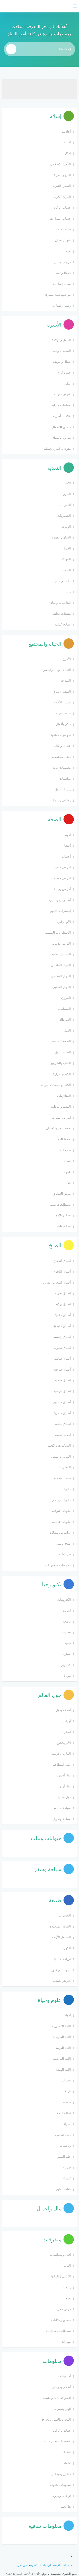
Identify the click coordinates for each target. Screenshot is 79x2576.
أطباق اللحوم (62, 1271)
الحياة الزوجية (62, 350)
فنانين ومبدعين (61, 2474)
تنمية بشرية (63, 713)
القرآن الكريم (62, 196)
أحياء (68, 2015)
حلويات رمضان (61, 1500)
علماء (67, 2463)
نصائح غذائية (63, 624)
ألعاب (67, 2265)
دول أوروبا (64, 1786)
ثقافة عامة (64, 2113)
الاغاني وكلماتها (61, 2276)
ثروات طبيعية (62, 1959)
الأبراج (67, 659)
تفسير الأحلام (62, 702)
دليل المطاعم (62, 1764)
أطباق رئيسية (62, 1336)
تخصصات (65, 2102)
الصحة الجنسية (61, 1041)
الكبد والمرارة (62, 1074)
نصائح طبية (63, 1226)
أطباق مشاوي (62, 1402)
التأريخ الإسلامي (60, 164)
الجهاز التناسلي (61, 965)
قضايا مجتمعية (61, 757)
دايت (68, 592)
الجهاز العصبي (61, 987)
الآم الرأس (64, 921)
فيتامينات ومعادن (59, 602)
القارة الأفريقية (61, 1753)
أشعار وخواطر (62, 2387)
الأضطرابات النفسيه (58, 932)
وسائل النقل (63, 789)
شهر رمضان (63, 240)
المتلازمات (64, 1095)
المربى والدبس (61, 1456)
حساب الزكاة (62, 207)
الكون (67, 1948)
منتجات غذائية (62, 613)
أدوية (68, 834)
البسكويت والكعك (59, 1445)
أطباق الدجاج (62, 1260)
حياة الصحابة (62, 229)
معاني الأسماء (62, 437)
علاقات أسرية (62, 416)
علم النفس (63, 2156)
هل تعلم (66, 2506)
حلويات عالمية (61, 1521)
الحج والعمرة (62, 175)
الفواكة (66, 559)
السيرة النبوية (62, 186)
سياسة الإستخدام (58, 2565)
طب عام (65, 1150)
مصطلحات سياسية (58, 2331)
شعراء (67, 2452)
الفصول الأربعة (61, 1937)
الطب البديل (63, 1052)
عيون (67, 1172)
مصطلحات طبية (60, 1204)
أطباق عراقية (62, 1391)
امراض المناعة (61, 1117)
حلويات (66, 1489)
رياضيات (65, 2145)
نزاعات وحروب (61, 2495)
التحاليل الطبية (61, 954)
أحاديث (66, 131)
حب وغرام (64, 372)
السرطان (65, 1019)
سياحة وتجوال (62, 1819)
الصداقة (66, 680)
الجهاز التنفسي (61, 976)
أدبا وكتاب (64, 2376)
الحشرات (65, 1915)
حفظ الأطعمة (62, 1478)
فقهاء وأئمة (63, 273)
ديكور (67, 383)
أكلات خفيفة (63, 1434)
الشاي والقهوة (61, 537)
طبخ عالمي (63, 1543)
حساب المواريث (60, 218)
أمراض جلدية (62, 867)
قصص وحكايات (61, 2320)
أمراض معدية (62, 878)
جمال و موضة (62, 361)
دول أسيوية (63, 1775)
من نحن (22, 2565)
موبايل (66, 1675)
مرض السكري (62, 1193)
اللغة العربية (63, 2048)
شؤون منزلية (62, 394)
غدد (68, 1183)
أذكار (68, 153)
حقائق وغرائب (61, 2430)
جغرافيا (66, 2124)
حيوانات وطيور (61, 1970)
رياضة (67, 2287)
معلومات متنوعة (60, 2484)
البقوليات (65, 505)
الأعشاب (65, 483)
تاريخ (68, 2091)
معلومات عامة (61, 767)
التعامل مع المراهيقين (57, 670)
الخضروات (64, 515)
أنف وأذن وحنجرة (59, 900)
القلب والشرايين (60, 1063)
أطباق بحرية (63, 1293)
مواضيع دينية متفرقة (57, 294)
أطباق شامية (62, 1358)
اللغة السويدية (62, 2037)
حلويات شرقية (61, 1510)
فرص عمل (64, 2309)
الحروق (66, 997)
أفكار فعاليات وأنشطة (57, 2397)
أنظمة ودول (63, 1710)
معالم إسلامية (62, 284)
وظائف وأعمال (61, 800)
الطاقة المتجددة (60, 1926)
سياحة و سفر (62, 1808)
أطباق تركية (63, 1304)
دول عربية (64, 1797)
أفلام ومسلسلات (60, 2254)
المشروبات (63, 1467)
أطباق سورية (62, 1347)
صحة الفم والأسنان (58, 1128)
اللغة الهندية (63, 2069)
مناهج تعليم (63, 2189)
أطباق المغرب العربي (57, 1282)
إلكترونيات (64, 1599)
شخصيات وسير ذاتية (57, 2441)
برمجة (67, 1621)
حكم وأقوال (63, 724)
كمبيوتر (66, 1665)
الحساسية (64, 1008)
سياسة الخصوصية (37, 2565)
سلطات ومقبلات (60, 1532)
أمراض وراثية (62, 889)
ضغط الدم (64, 1139)
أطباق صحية (63, 1380)
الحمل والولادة (61, 340)
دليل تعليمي (63, 2135)
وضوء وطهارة (62, 305)
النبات (67, 570)
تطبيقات (65, 1632)
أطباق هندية (63, 1423)
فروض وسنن (62, 262)
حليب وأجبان (62, 581)
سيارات (66, 1654)
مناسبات (65, 778)
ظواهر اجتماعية (60, 735)
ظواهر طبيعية (62, 1980)
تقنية (68, 1643)
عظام (67, 1161)
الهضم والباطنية (60, 1106)
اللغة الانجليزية (61, 2026)
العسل (66, 548)
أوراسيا (66, 1721)
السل (67, 1030)
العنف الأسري (62, 691)
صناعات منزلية (61, 405)
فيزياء (67, 2167)
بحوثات (66, 2080)
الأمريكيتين (64, 1743)
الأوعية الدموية (61, 943)
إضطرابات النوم (60, 910)
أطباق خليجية (62, 1326)
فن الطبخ (65, 1554)
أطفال (66, 845)
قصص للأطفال (61, 427)
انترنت (66, 1610)
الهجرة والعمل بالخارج (56, 2419)
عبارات (66, 2298)
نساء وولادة (63, 1215)
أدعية (67, 142)
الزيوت (66, 526)
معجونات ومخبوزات (58, 1565)
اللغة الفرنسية (62, 2058)
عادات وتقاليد (62, 746)
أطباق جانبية (63, 1315)
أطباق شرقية (62, 1369)
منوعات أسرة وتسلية (57, 448)
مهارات (66, 2341)
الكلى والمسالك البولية (56, 1085)
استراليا (66, 1732)
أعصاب (66, 856)
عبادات (66, 251)
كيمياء (67, 2178)
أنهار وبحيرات (62, 2408)
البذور (67, 494)
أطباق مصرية (62, 1413)
